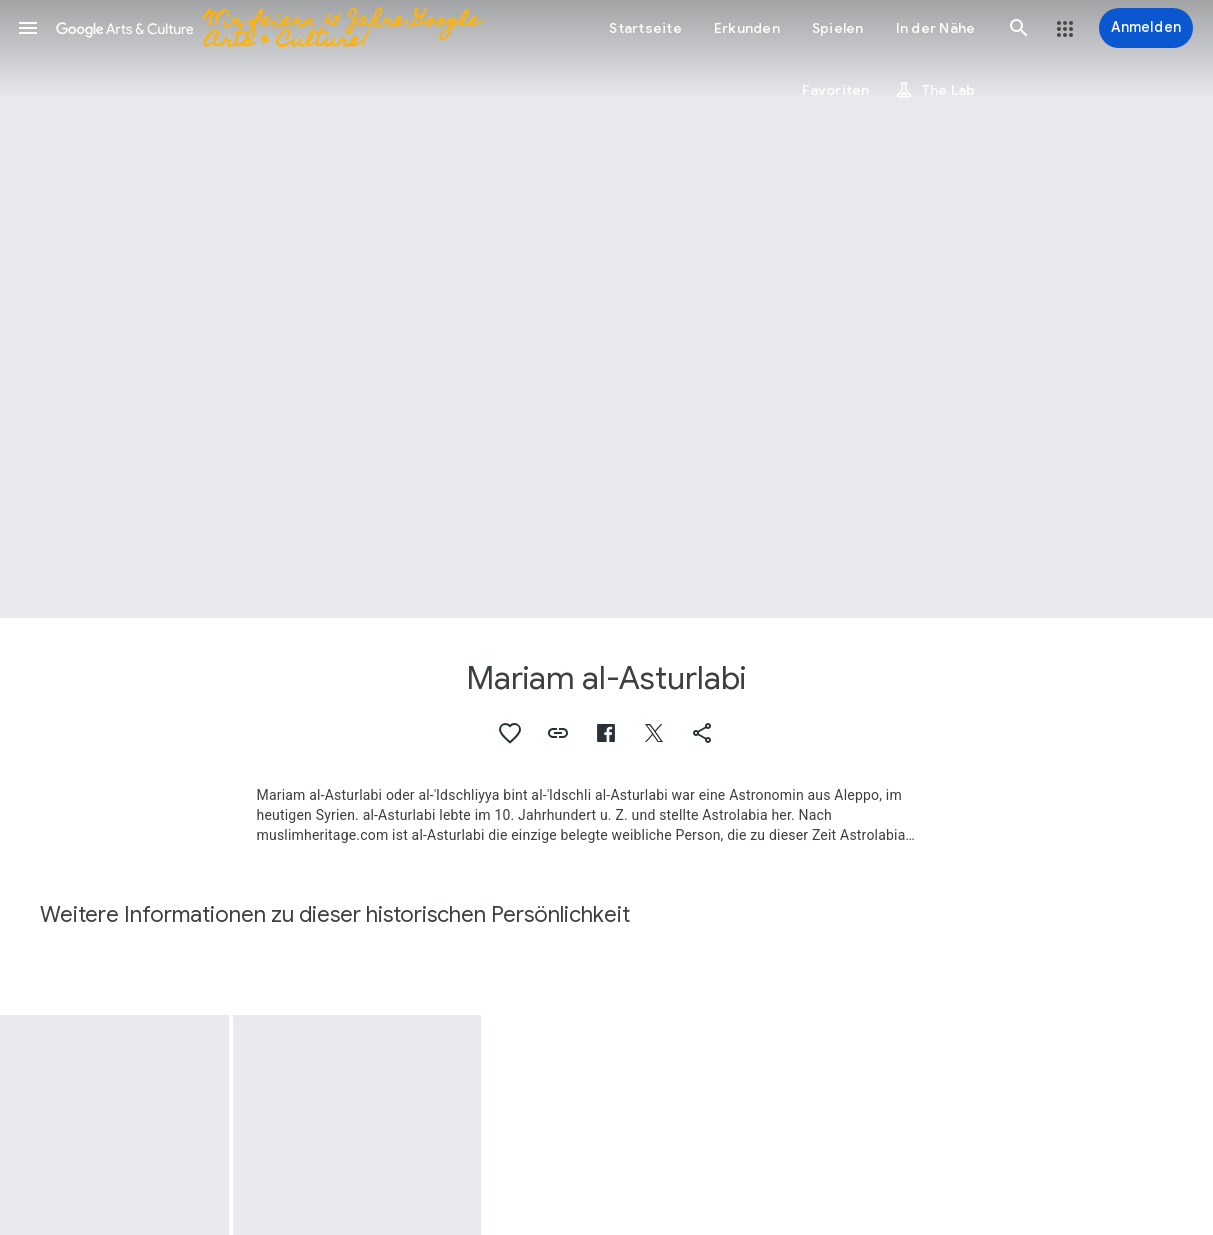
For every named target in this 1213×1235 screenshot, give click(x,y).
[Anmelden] (1146, 28)
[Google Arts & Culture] (297, 28)
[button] (28, 28)
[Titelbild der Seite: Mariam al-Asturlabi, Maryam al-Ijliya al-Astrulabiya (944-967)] (606, 309)
